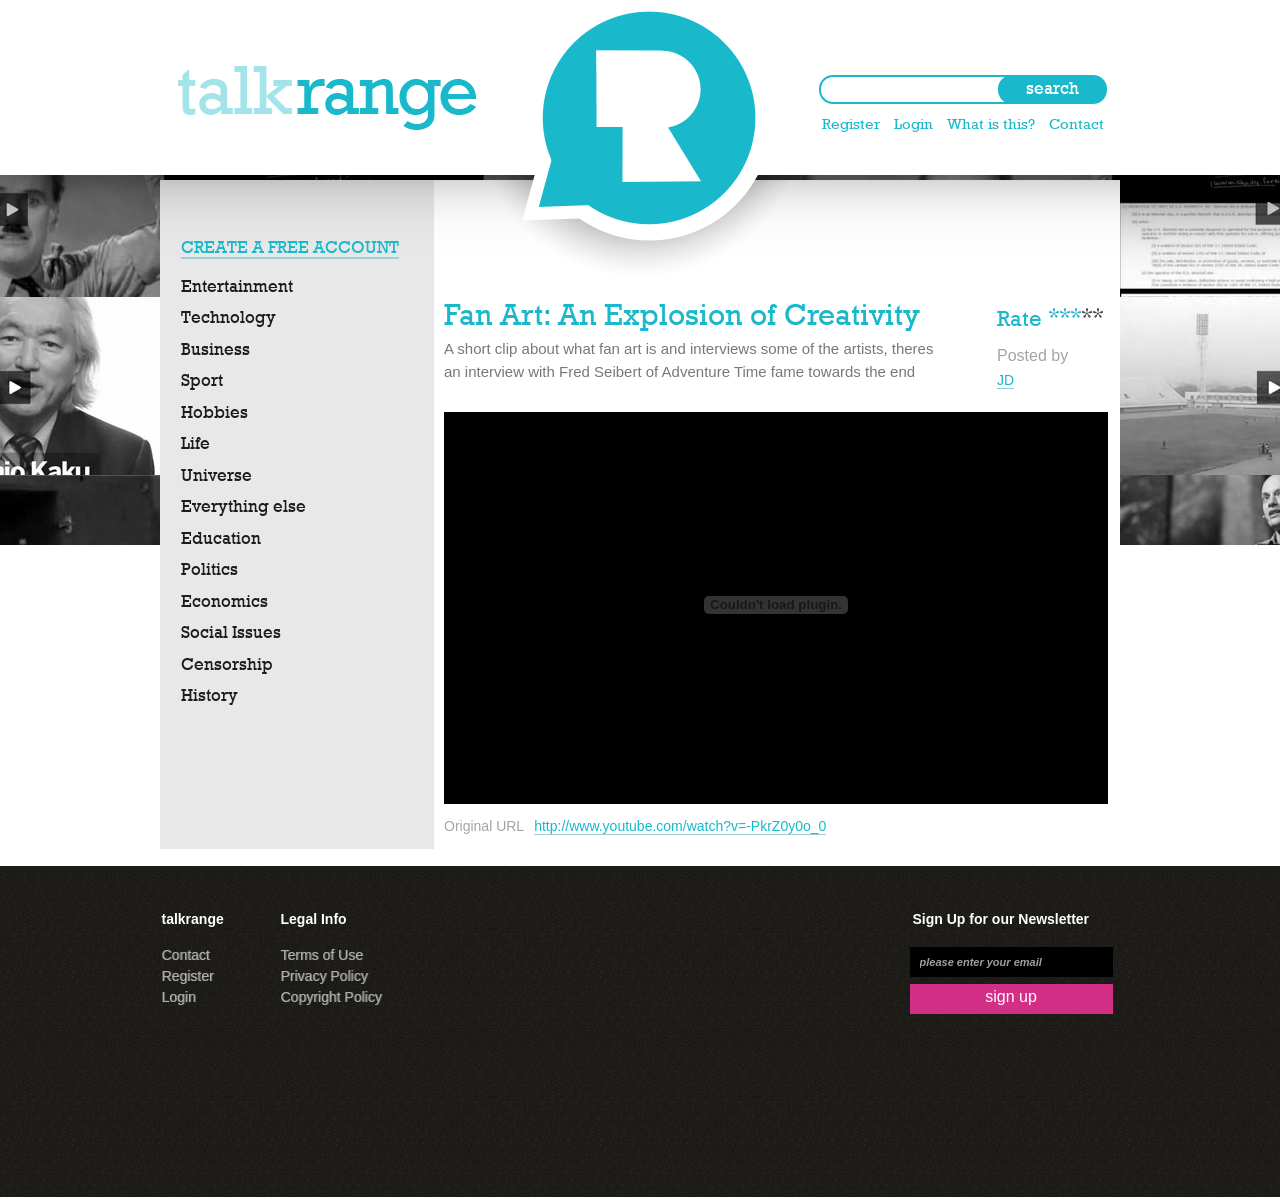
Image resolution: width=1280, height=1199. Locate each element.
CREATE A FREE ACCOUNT (290, 247)
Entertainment (237, 286)
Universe (216, 475)
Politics (209, 569)
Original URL (484, 826)
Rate (1019, 316)
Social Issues (231, 632)
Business (215, 349)
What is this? (991, 123)
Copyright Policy (331, 997)
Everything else (243, 506)
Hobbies (214, 412)
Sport (202, 380)
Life (195, 443)
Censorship (227, 664)
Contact (1076, 123)
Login (913, 123)
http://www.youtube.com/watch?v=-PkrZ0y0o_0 (680, 826)
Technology (228, 317)
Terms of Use (322, 955)
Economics (224, 601)
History (209, 695)
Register (851, 123)
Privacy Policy (324, 976)
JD (1005, 380)
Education (221, 538)
